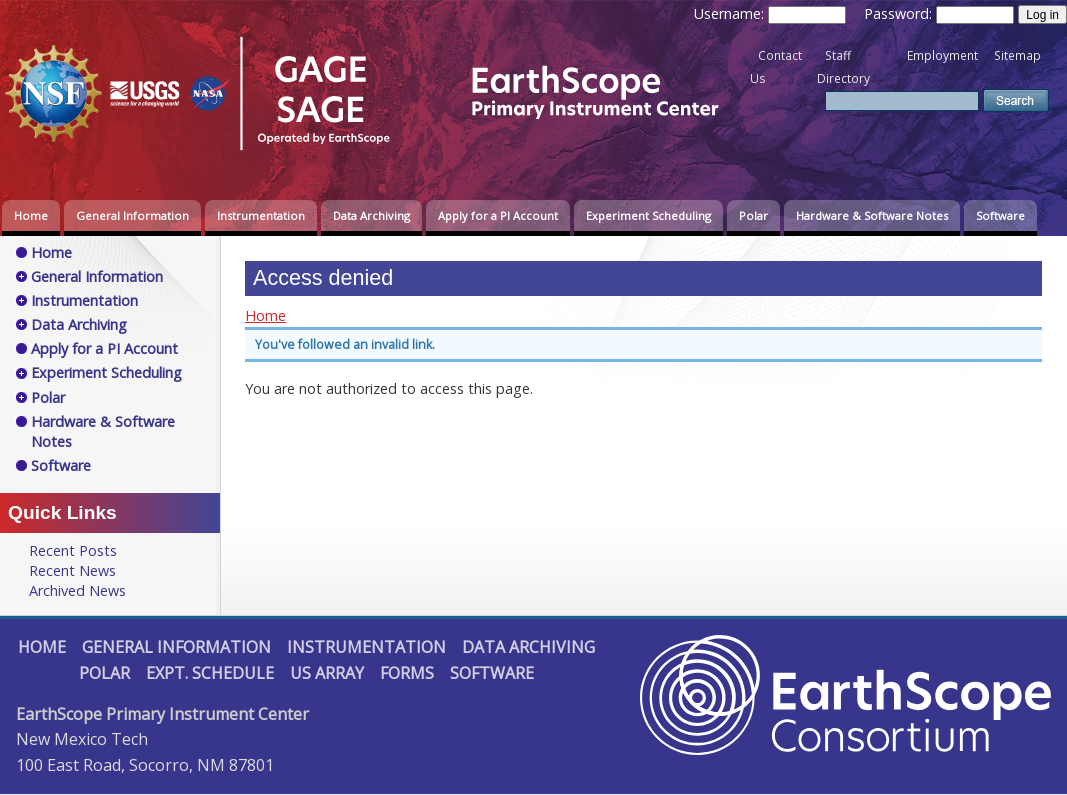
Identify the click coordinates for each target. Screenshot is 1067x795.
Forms (407, 673)
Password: (900, 13)
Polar (753, 215)
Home (31, 215)
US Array (327, 673)
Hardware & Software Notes (872, 215)
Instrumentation (261, 215)
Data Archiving (371, 215)
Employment (942, 55)
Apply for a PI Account (498, 215)
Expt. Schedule (210, 673)
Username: (731, 13)
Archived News (77, 590)
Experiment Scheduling (648, 215)
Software (1000, 215)
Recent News (72, 570)
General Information (132, 215)
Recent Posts (73, 550)
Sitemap (1017, 55)
